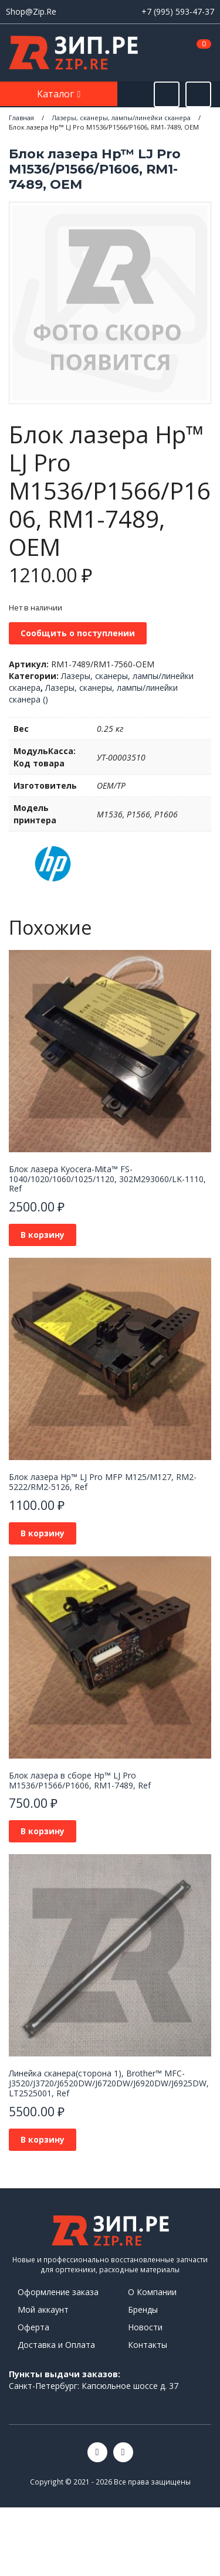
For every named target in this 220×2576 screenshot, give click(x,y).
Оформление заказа (58, 2291)
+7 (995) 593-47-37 (177, 11)
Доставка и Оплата (56, 2344)
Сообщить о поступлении (78, 633)
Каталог (56, 93)
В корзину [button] (43, 1234)
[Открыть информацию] (198, 94)
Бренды (143, 2309)
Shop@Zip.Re (31, 11)
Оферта (33, 2327)
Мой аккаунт (43, 2309)
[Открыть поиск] (167, 94)
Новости (145, 2327)
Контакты (147, 2344)
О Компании (152, 2291)
